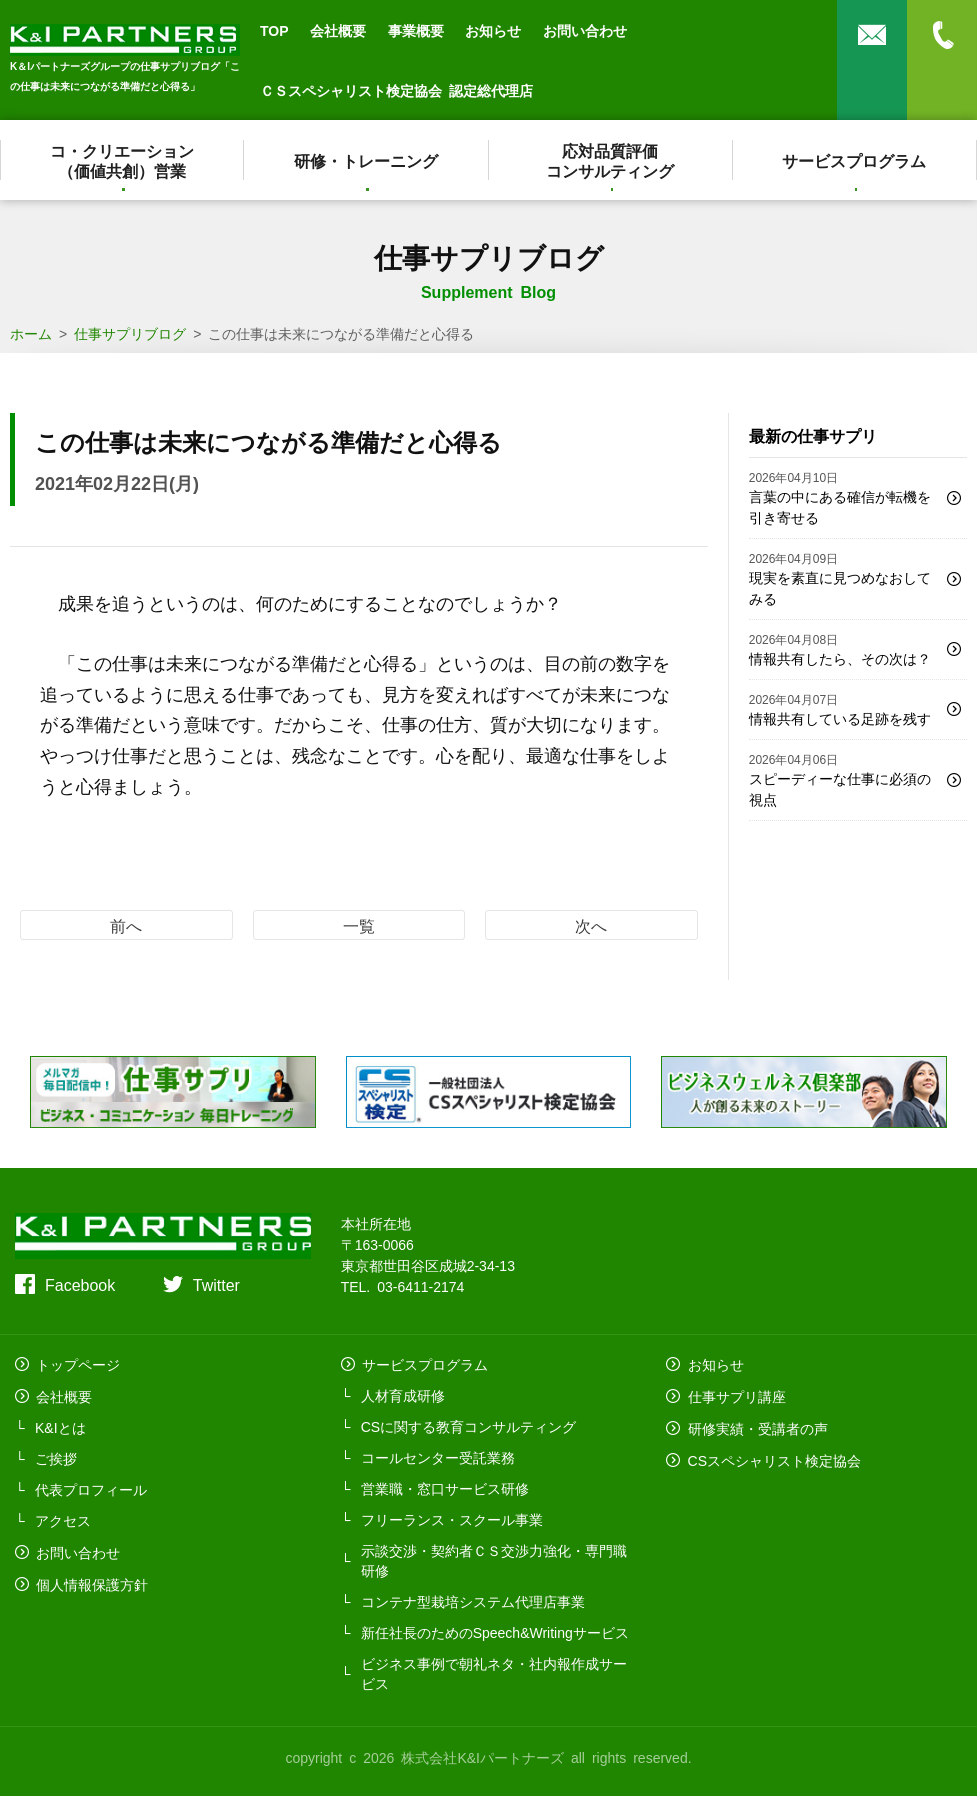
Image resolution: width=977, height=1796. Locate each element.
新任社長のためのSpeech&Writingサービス (495, 1631)
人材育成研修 (403, 1394)
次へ (591, 925)
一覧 (359, 925)
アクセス (63, 1518)
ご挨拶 (56, 1456)
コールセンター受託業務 (438, 1456)
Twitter (216, 1284)
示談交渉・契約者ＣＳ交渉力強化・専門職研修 (494, 1559)
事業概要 (416, 30)
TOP (274, 30)
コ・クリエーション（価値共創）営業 (122, 160)
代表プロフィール (91, 1487)
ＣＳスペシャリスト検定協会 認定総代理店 (396, 90)
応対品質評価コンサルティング (611, 160)
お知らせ (493, 30)
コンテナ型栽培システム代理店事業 (473, 1600)
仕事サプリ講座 (735, 1394)
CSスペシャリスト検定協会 (772, 1456)
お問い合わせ (585, 30)
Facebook (80, 1284)
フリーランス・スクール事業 (452, 1518)
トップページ (77, 1363)
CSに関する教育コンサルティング (468, 1425)
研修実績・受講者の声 (756, 1425)
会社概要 (338, 30)
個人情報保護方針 (91, 1580)
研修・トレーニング (366, 160)
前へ (126, 925)
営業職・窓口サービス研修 (445, 1487)
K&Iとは (60, 1425)
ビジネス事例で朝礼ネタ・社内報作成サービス (494, 1672)
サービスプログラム (855, 160)
